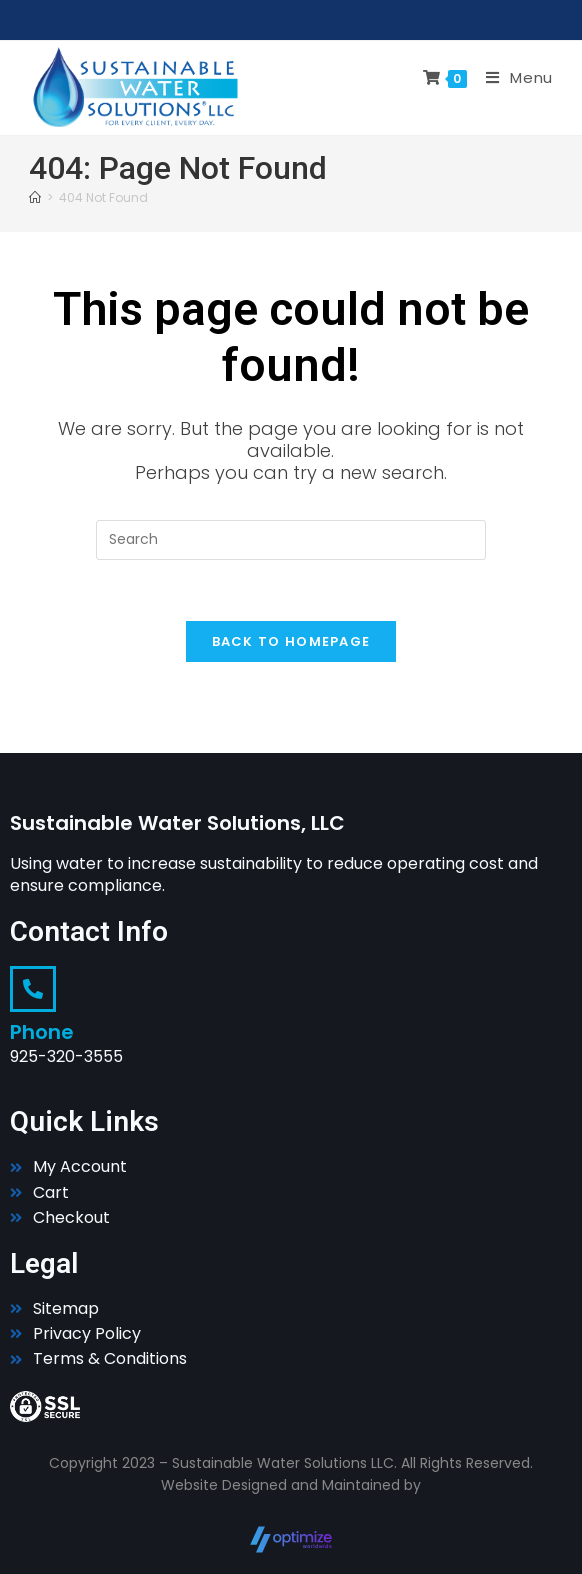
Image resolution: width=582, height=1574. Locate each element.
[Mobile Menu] (512, 77)
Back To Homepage (291, 641)
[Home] (35, 197)
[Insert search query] (291, 540)
